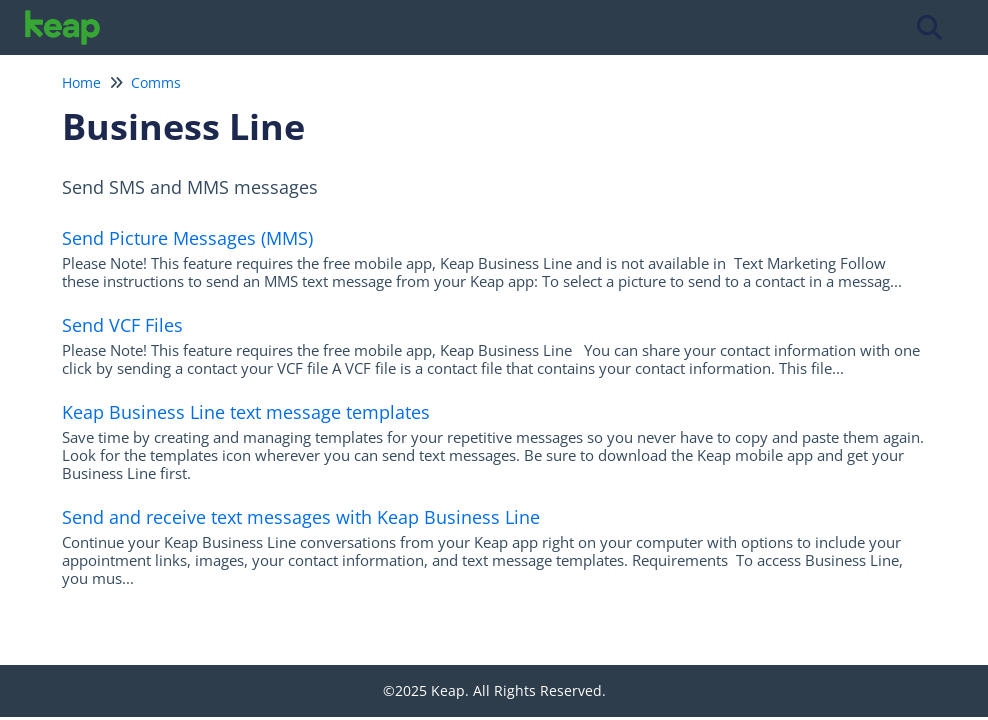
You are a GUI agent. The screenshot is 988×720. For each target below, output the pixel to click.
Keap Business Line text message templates (246, 412)
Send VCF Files (122, 325)
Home (81, 82)
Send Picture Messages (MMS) (187, 238)
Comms (156, 82)
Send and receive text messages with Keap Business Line (301, 517)
